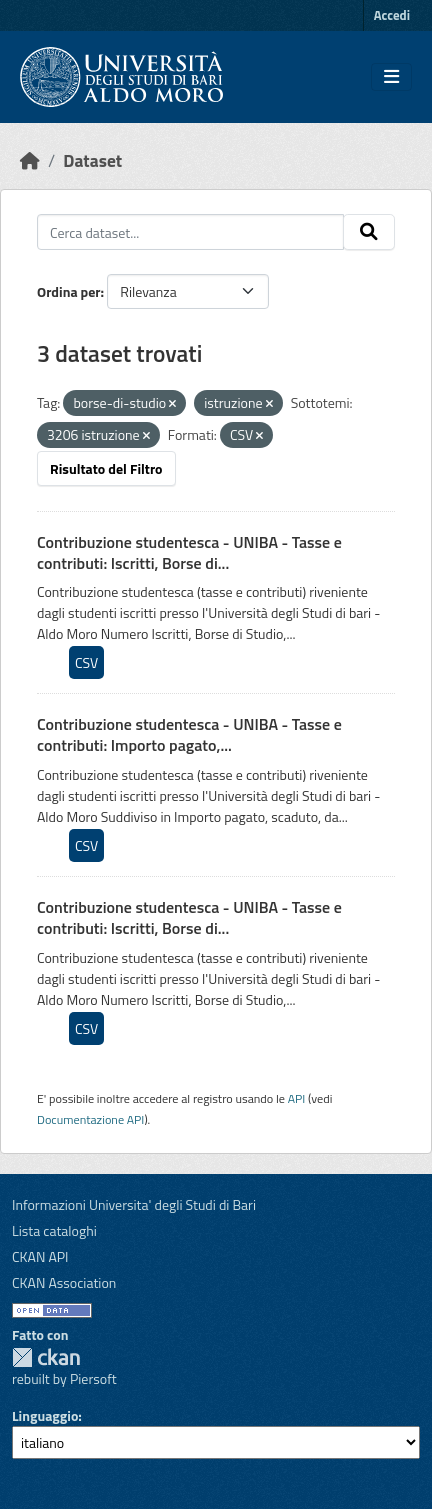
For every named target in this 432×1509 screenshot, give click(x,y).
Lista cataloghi (54, 1230)
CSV (86, 662)
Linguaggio (45, 1415)
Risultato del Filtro (106, 468)
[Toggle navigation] (391, 77)
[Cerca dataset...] (190, 232)
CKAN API (40, 1256)
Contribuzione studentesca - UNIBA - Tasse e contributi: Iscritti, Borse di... (189, 552)
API (297, 1098)
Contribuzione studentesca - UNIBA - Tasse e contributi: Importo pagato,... (189, 734)
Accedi (392, 15)
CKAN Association (64, 1282)
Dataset (92, 160)
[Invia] (369, 232)
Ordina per (69, 291)
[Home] (30, 160)
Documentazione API (90, 1119)
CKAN (46, 1357)
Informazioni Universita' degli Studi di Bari (134, 1204)
